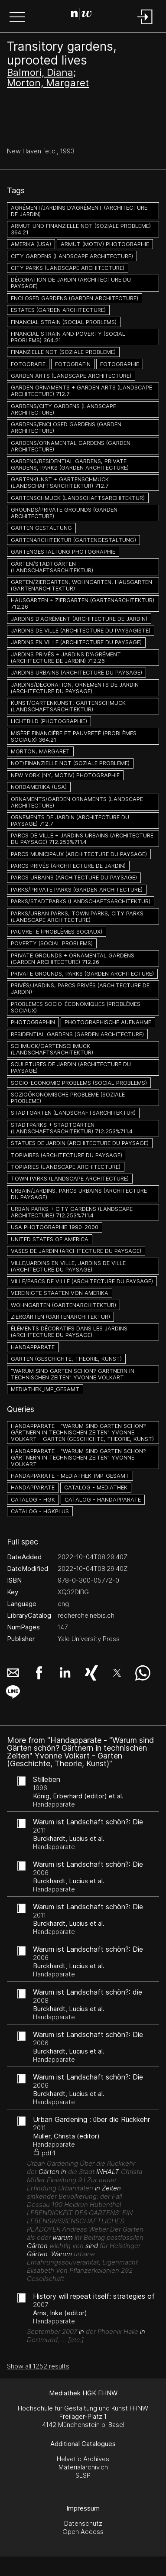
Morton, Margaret (48, 82)
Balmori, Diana (40, 72)
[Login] (145, 25)
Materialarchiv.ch (83, 2467)
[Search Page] (81, 15)
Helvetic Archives (83, 2459)
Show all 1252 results (38, 2366)
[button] (17, 18)
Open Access (83, 2531)
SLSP (83, 2475)
